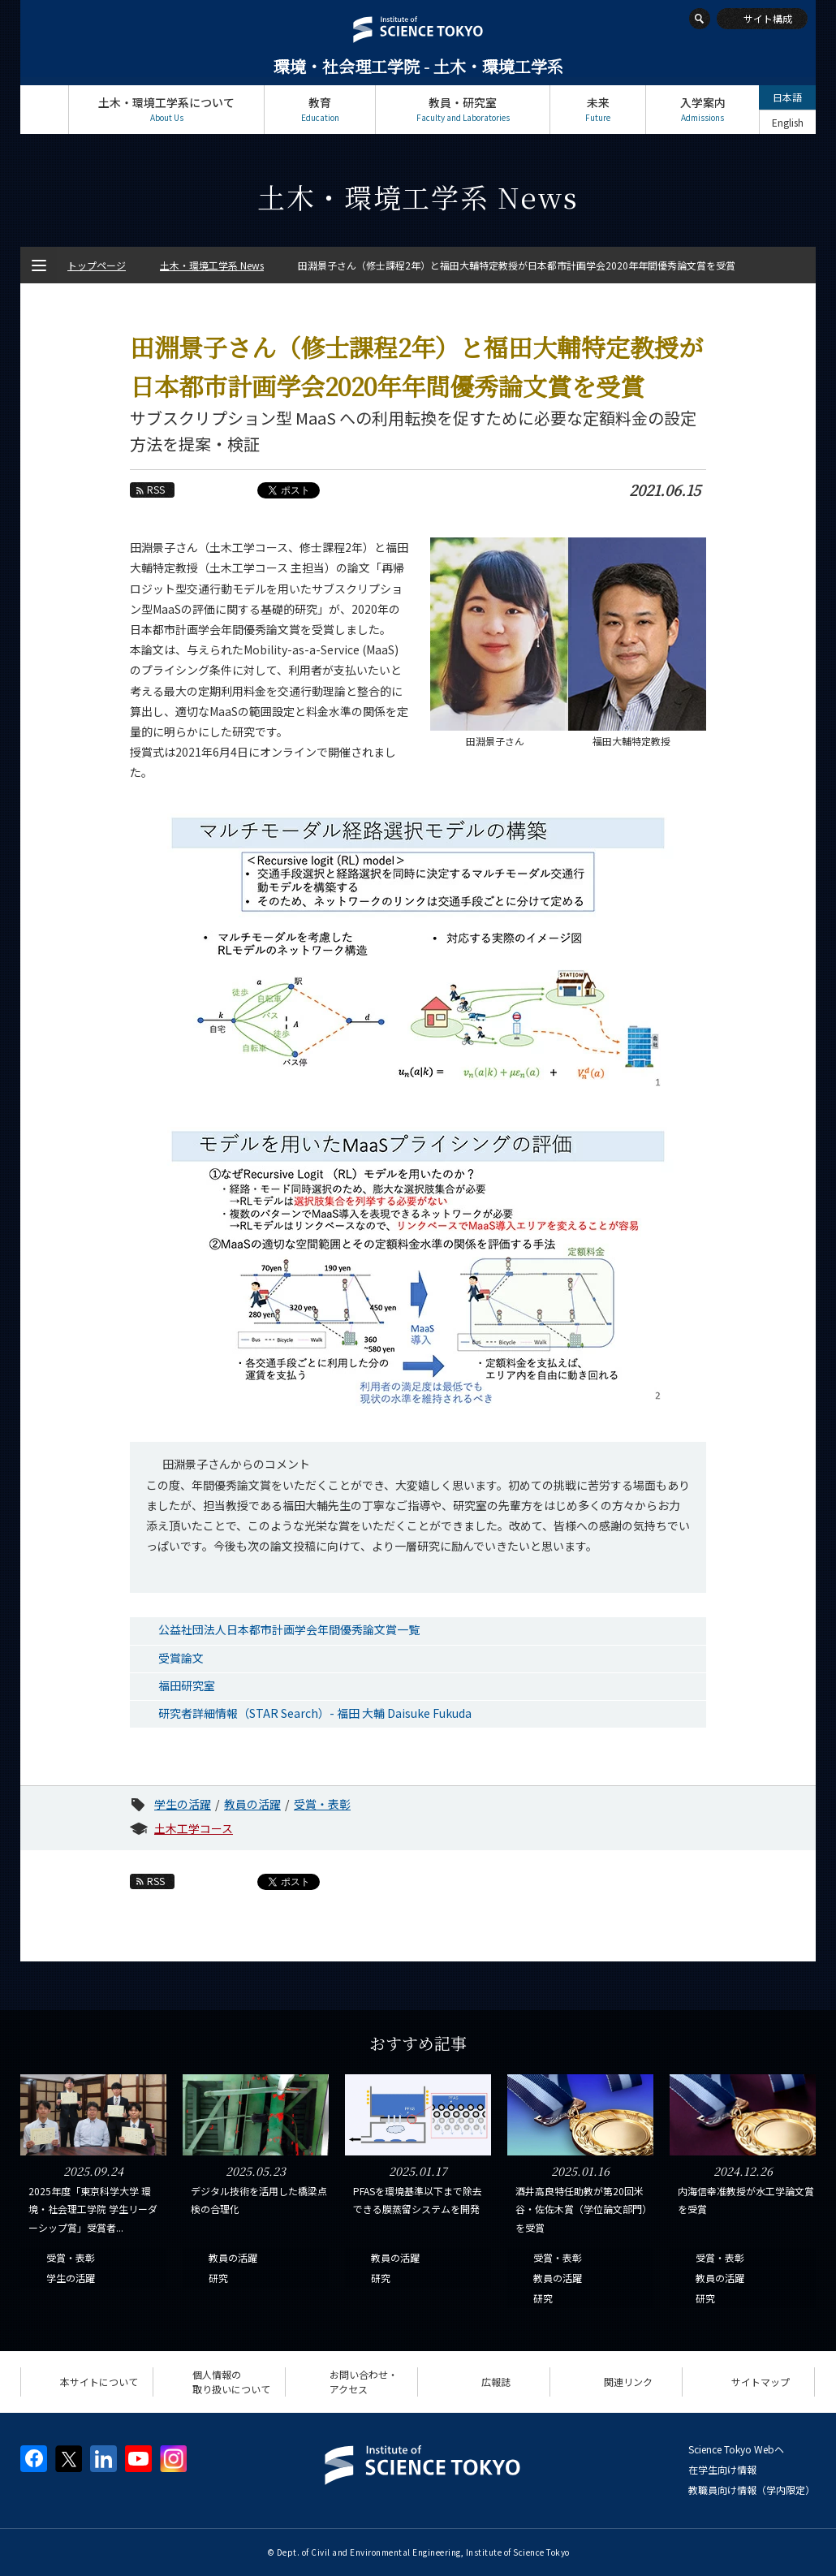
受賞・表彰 (322, 1804)
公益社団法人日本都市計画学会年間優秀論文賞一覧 (289, 1629)
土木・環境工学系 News (212, 265)
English (788, 122)
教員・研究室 (462, 109)
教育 (320, 109)
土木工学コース (193, 1828)
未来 (597, 109)
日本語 (787, 97)
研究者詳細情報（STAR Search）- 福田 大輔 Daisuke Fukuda (315, 1713)
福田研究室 (186, 1685)
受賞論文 (181, 1658)
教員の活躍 (252, 1804)
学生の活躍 (182, 1804)
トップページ (44, 109)
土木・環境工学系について (166, 109)
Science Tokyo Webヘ (736, 2449)
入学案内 (702, 109)
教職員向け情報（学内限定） (751, 2489)
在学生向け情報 (722, 2469)
